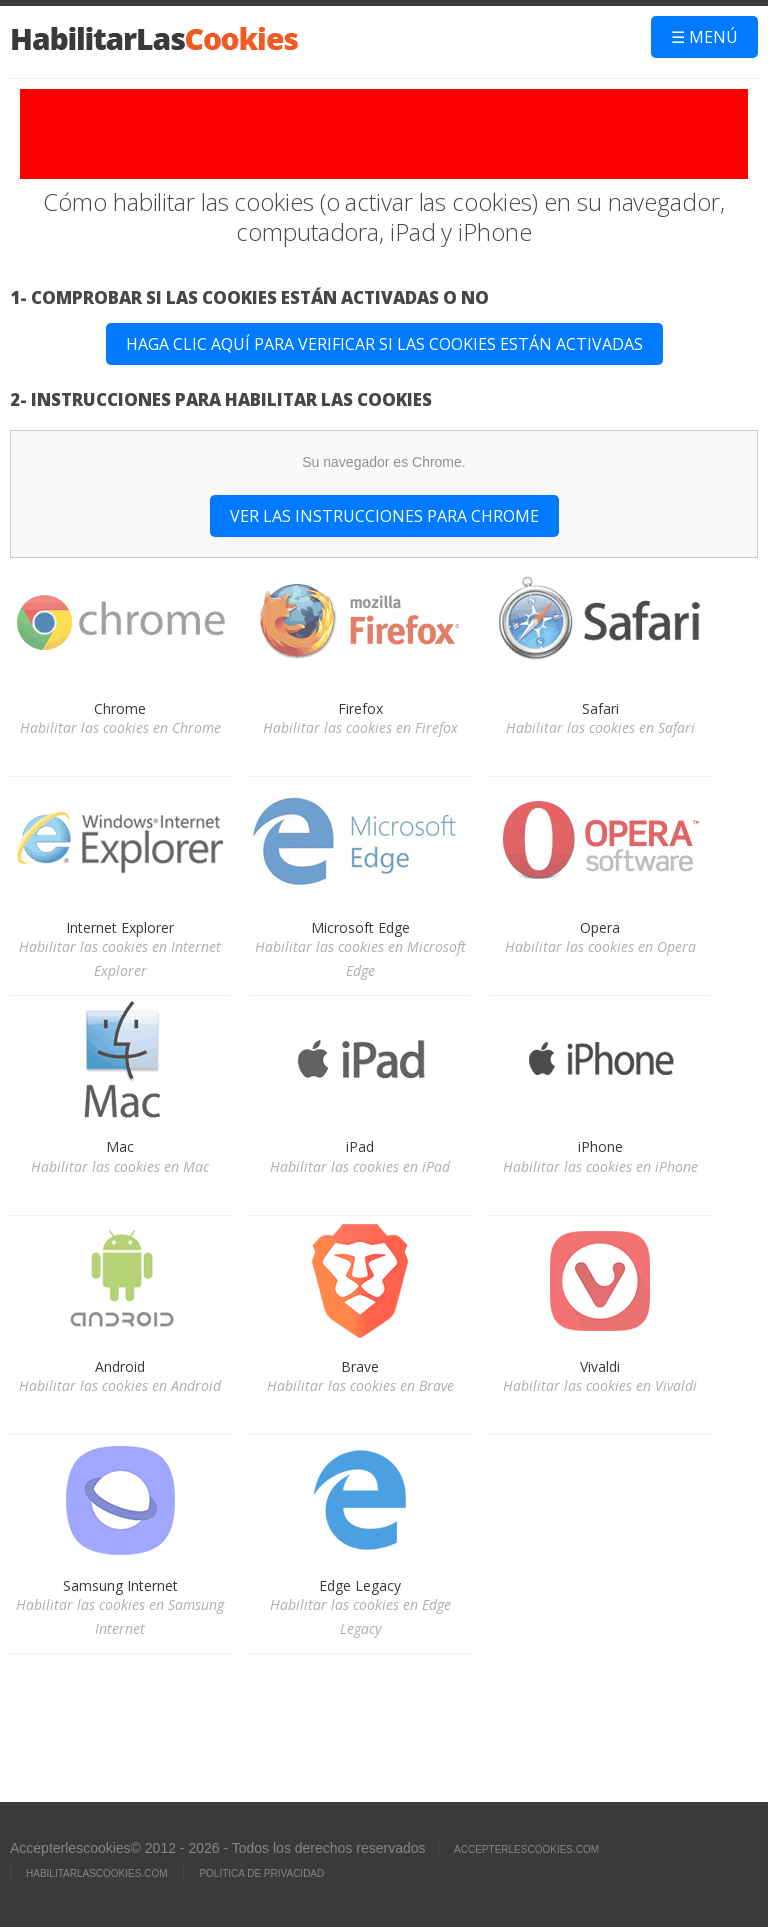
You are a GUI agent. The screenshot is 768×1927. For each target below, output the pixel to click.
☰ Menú (704, 37)
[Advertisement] (384, 134)
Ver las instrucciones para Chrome (384, 516)
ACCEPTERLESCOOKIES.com (526, 1849)
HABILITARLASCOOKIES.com (97, 1873)
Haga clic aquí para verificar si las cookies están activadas (384, 344)
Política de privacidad (261, 1873)
